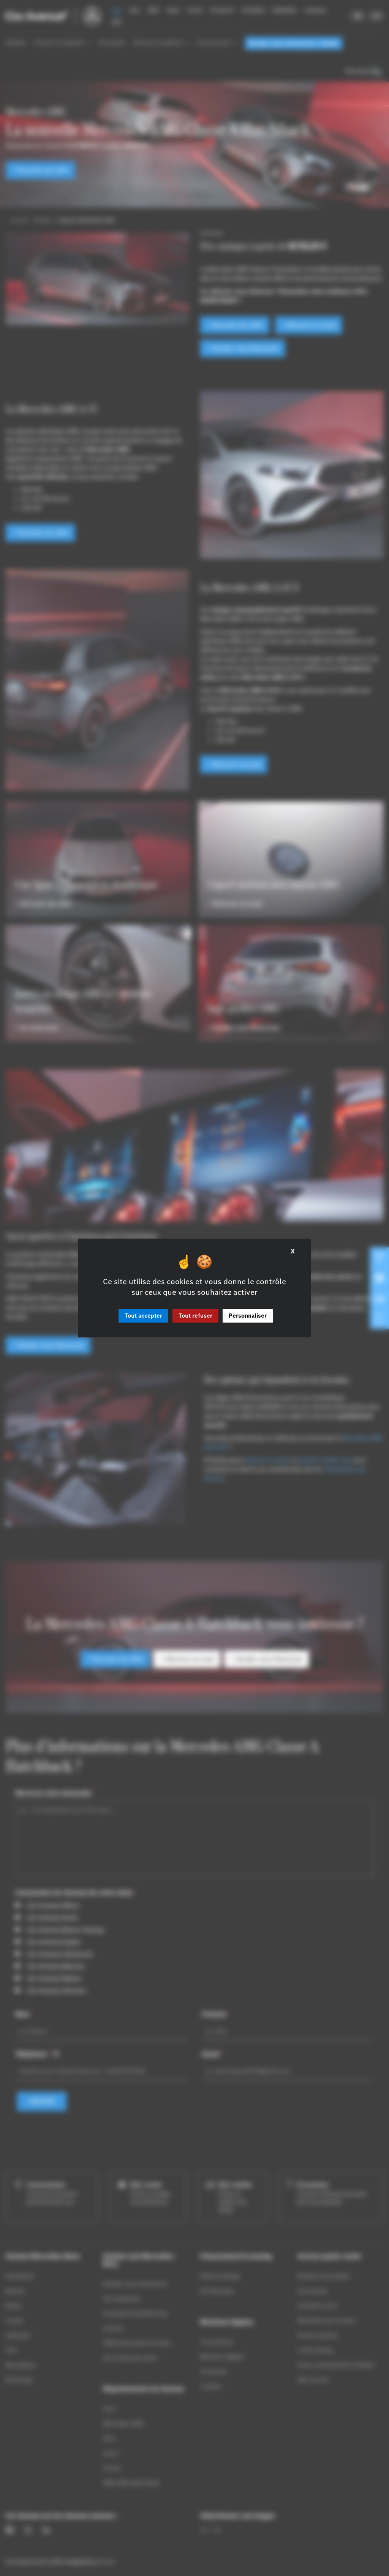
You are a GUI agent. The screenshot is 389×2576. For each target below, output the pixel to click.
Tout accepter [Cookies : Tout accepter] (143, 1316)
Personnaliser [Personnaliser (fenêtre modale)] (248, 1316)
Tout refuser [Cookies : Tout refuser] (195, 1316)
